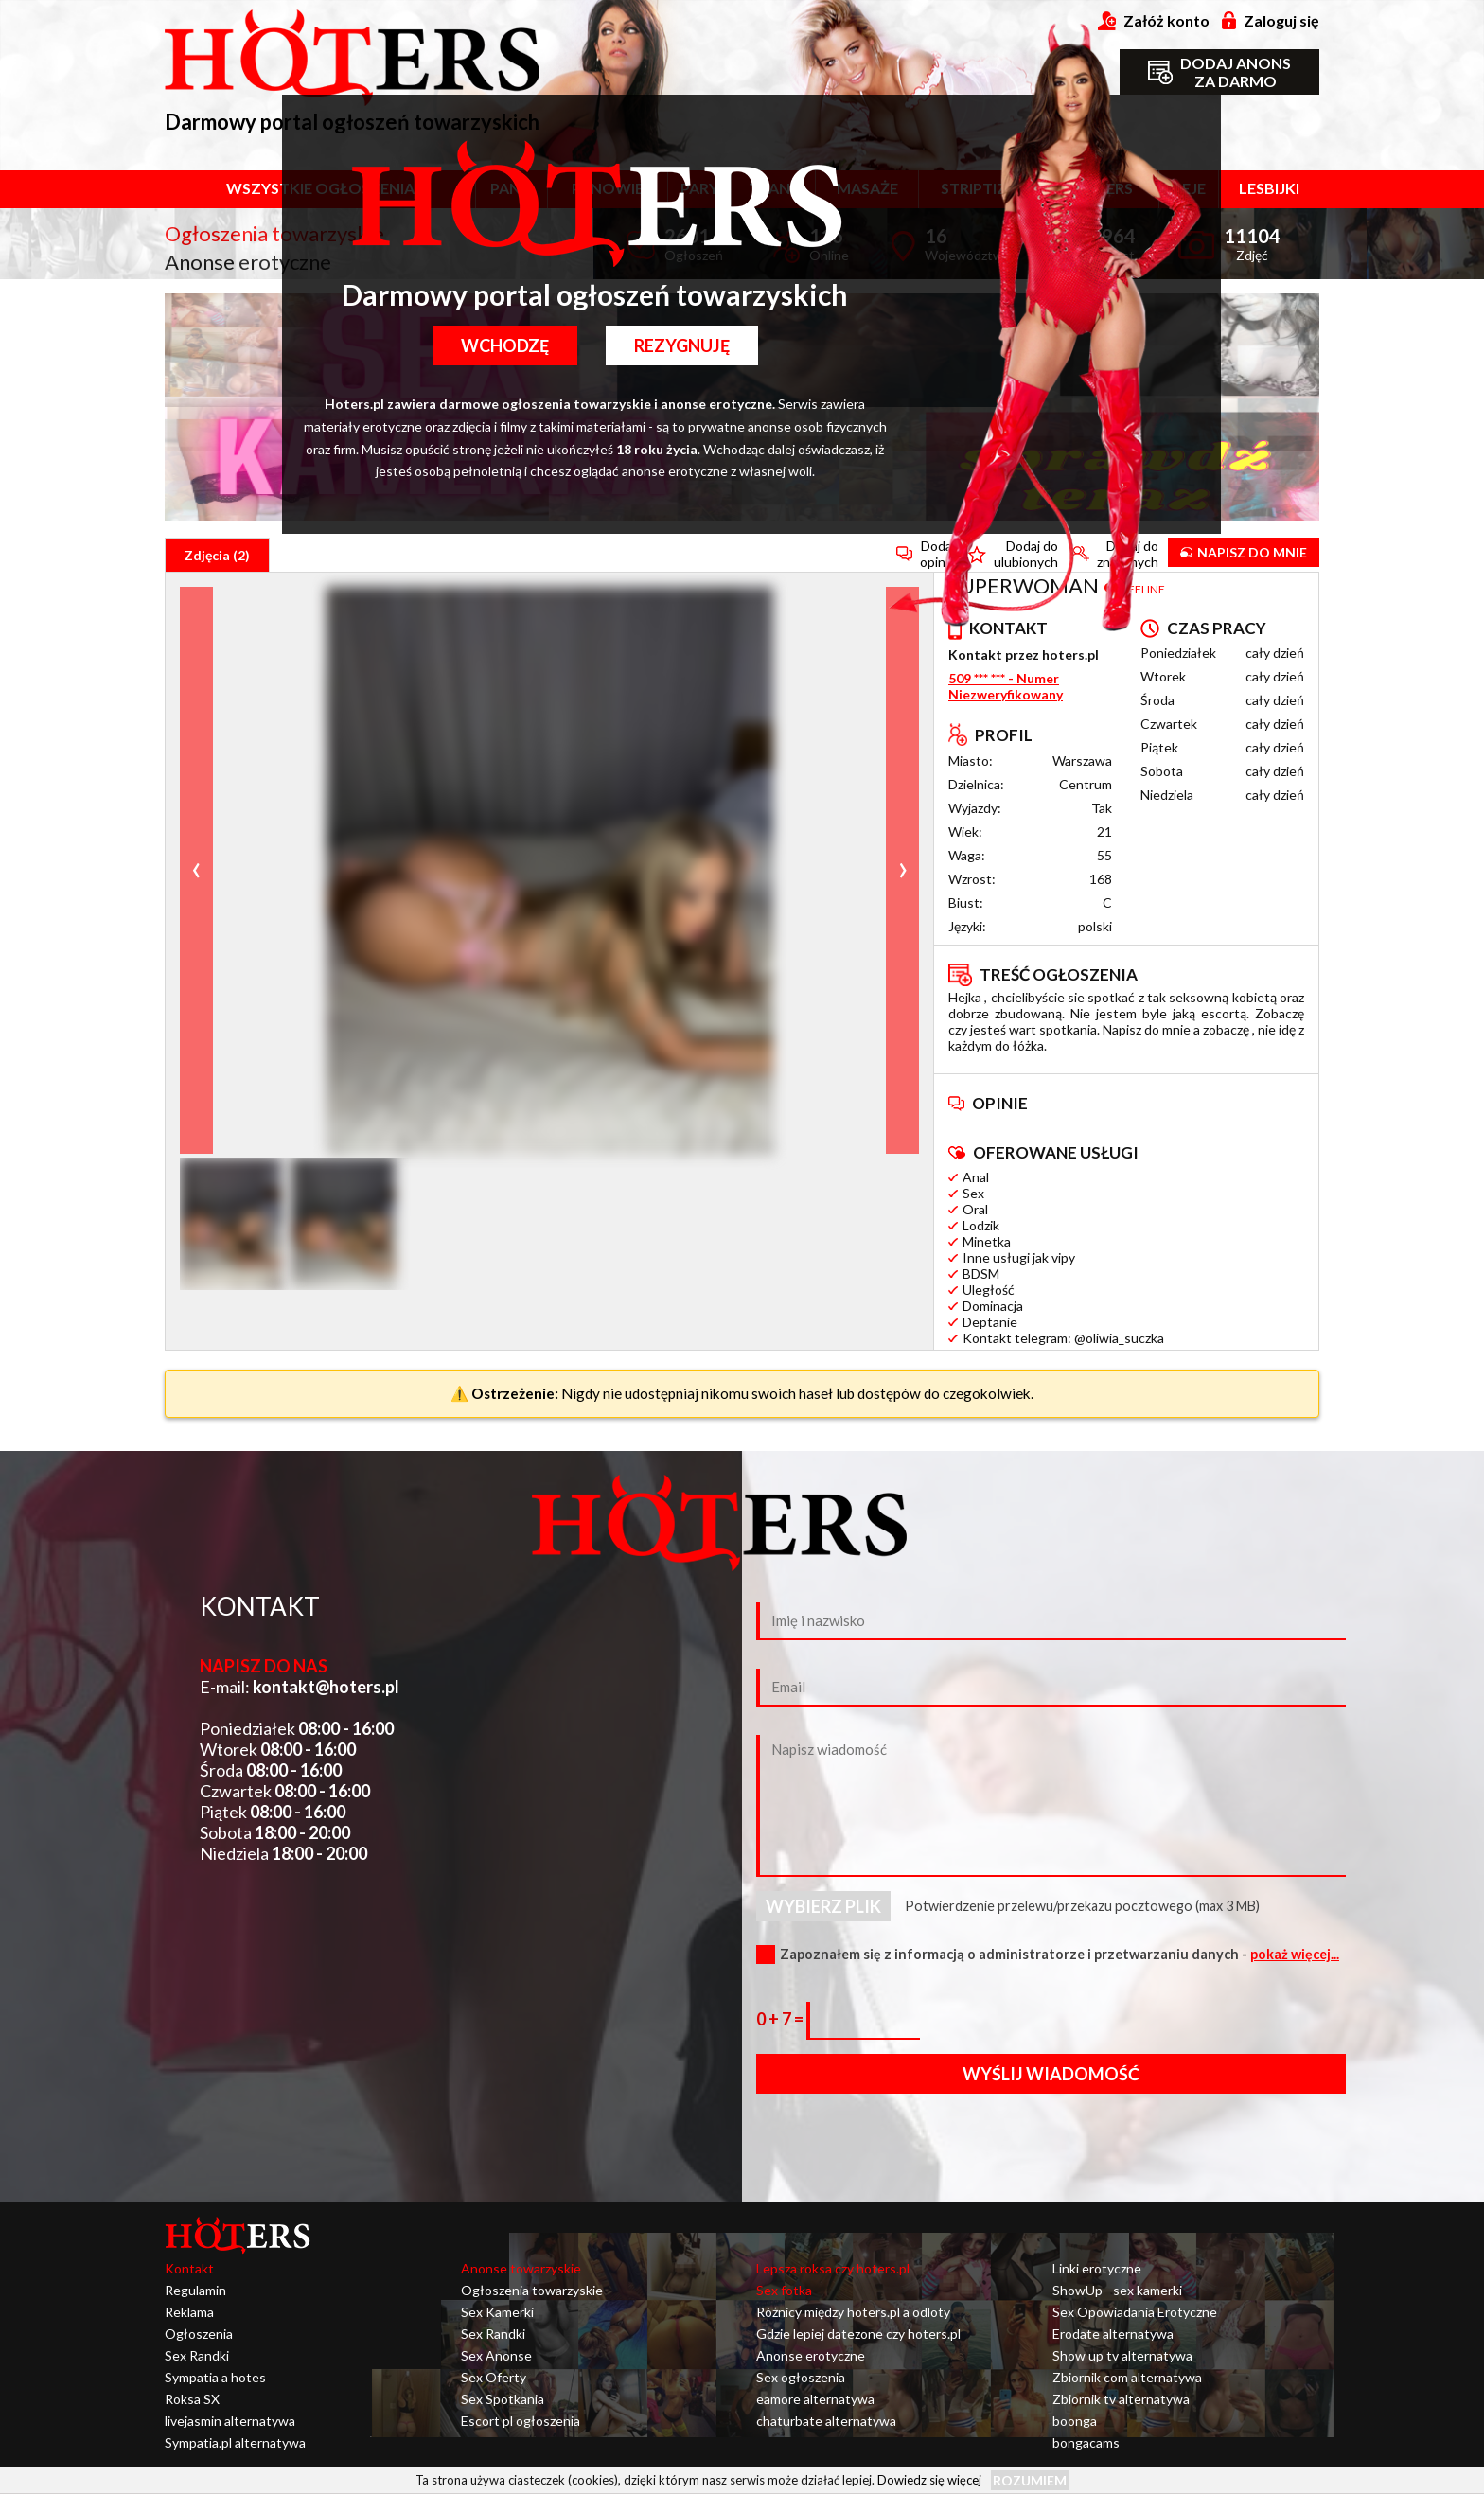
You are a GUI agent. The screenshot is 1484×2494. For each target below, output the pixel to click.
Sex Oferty (493, 2377)
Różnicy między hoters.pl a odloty (853, 2312)
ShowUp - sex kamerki (1117, 2290)
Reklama (189, 2312)
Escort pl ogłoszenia (520, 2421)
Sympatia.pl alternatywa (235, 2442)
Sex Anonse (496, 2355)
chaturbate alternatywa (826, 2421)
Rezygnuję (682, 345)
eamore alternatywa (815, 2399)
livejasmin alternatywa (230, 2421)
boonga (1074, 2421)
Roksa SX (192, 2399)
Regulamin (195, 2290)
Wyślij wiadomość (1051, 2073)
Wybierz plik (823, 1906)
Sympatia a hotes (215, 2377)
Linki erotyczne (1096, 2268)
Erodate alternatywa (1113, 2334)
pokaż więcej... (1294, 1954)
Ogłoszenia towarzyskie (532, 2290)
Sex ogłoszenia (800, 2377)
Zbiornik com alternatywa (1127, 2377)
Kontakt (189, 2268)
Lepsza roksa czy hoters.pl (833, 2268)
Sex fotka (784, 2290)
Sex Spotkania (502, 2399)
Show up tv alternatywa (1122, 2355)
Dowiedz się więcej (929, 2479)
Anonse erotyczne (810, 2355)
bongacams (1086, 2442)
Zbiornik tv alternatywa (1121, 2399)
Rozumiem (1030, 2480)
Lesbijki (1269, 188)
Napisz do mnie (1243, 552)
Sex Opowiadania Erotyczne (1134, 2312)
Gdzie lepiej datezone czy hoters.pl (858, 2334)
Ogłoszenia (199, 2334)
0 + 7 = (781, 2018)
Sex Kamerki (497, 2312)
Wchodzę (505, 345)
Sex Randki (197, 2355)
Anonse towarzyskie (521, 2268)
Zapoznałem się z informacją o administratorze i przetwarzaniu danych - (1059, 1954)
